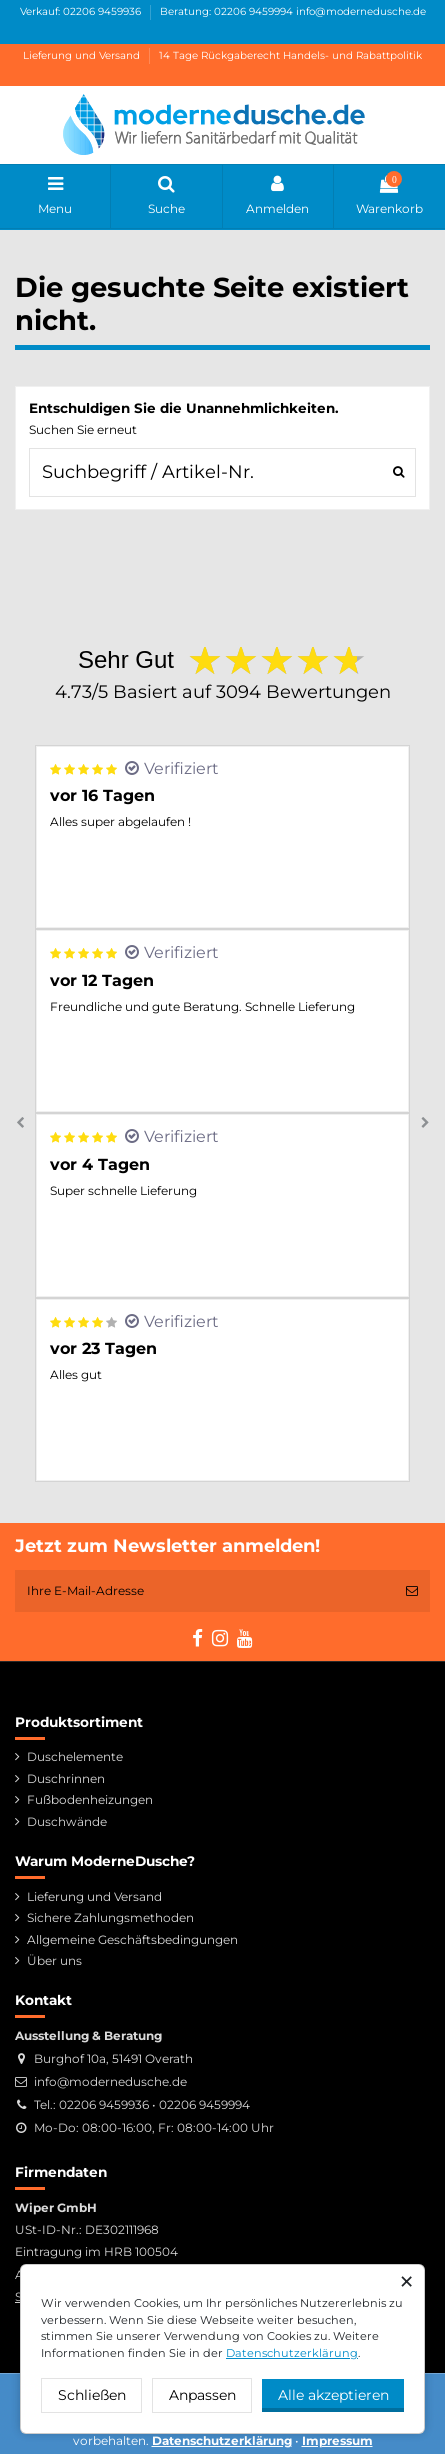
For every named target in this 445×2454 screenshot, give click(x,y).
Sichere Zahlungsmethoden (110, 1917)
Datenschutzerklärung (292, 2353)
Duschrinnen (66, 1778)
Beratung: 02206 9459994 (226, 11)
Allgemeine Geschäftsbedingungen (132, 1939)
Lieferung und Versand (83, 55)
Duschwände (67, 1821)
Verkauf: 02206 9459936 (82, 11)
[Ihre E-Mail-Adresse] (204, 1591)
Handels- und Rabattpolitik (352, 55)
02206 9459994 (204, 2104)
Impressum (337, 2440)
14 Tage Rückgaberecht (219, 55)
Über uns (54, 1960)
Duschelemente (75, 1756)
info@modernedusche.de (361, 11)
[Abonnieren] (412, 1591)
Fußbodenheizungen (90, 1799)
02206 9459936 (104, 2104)
